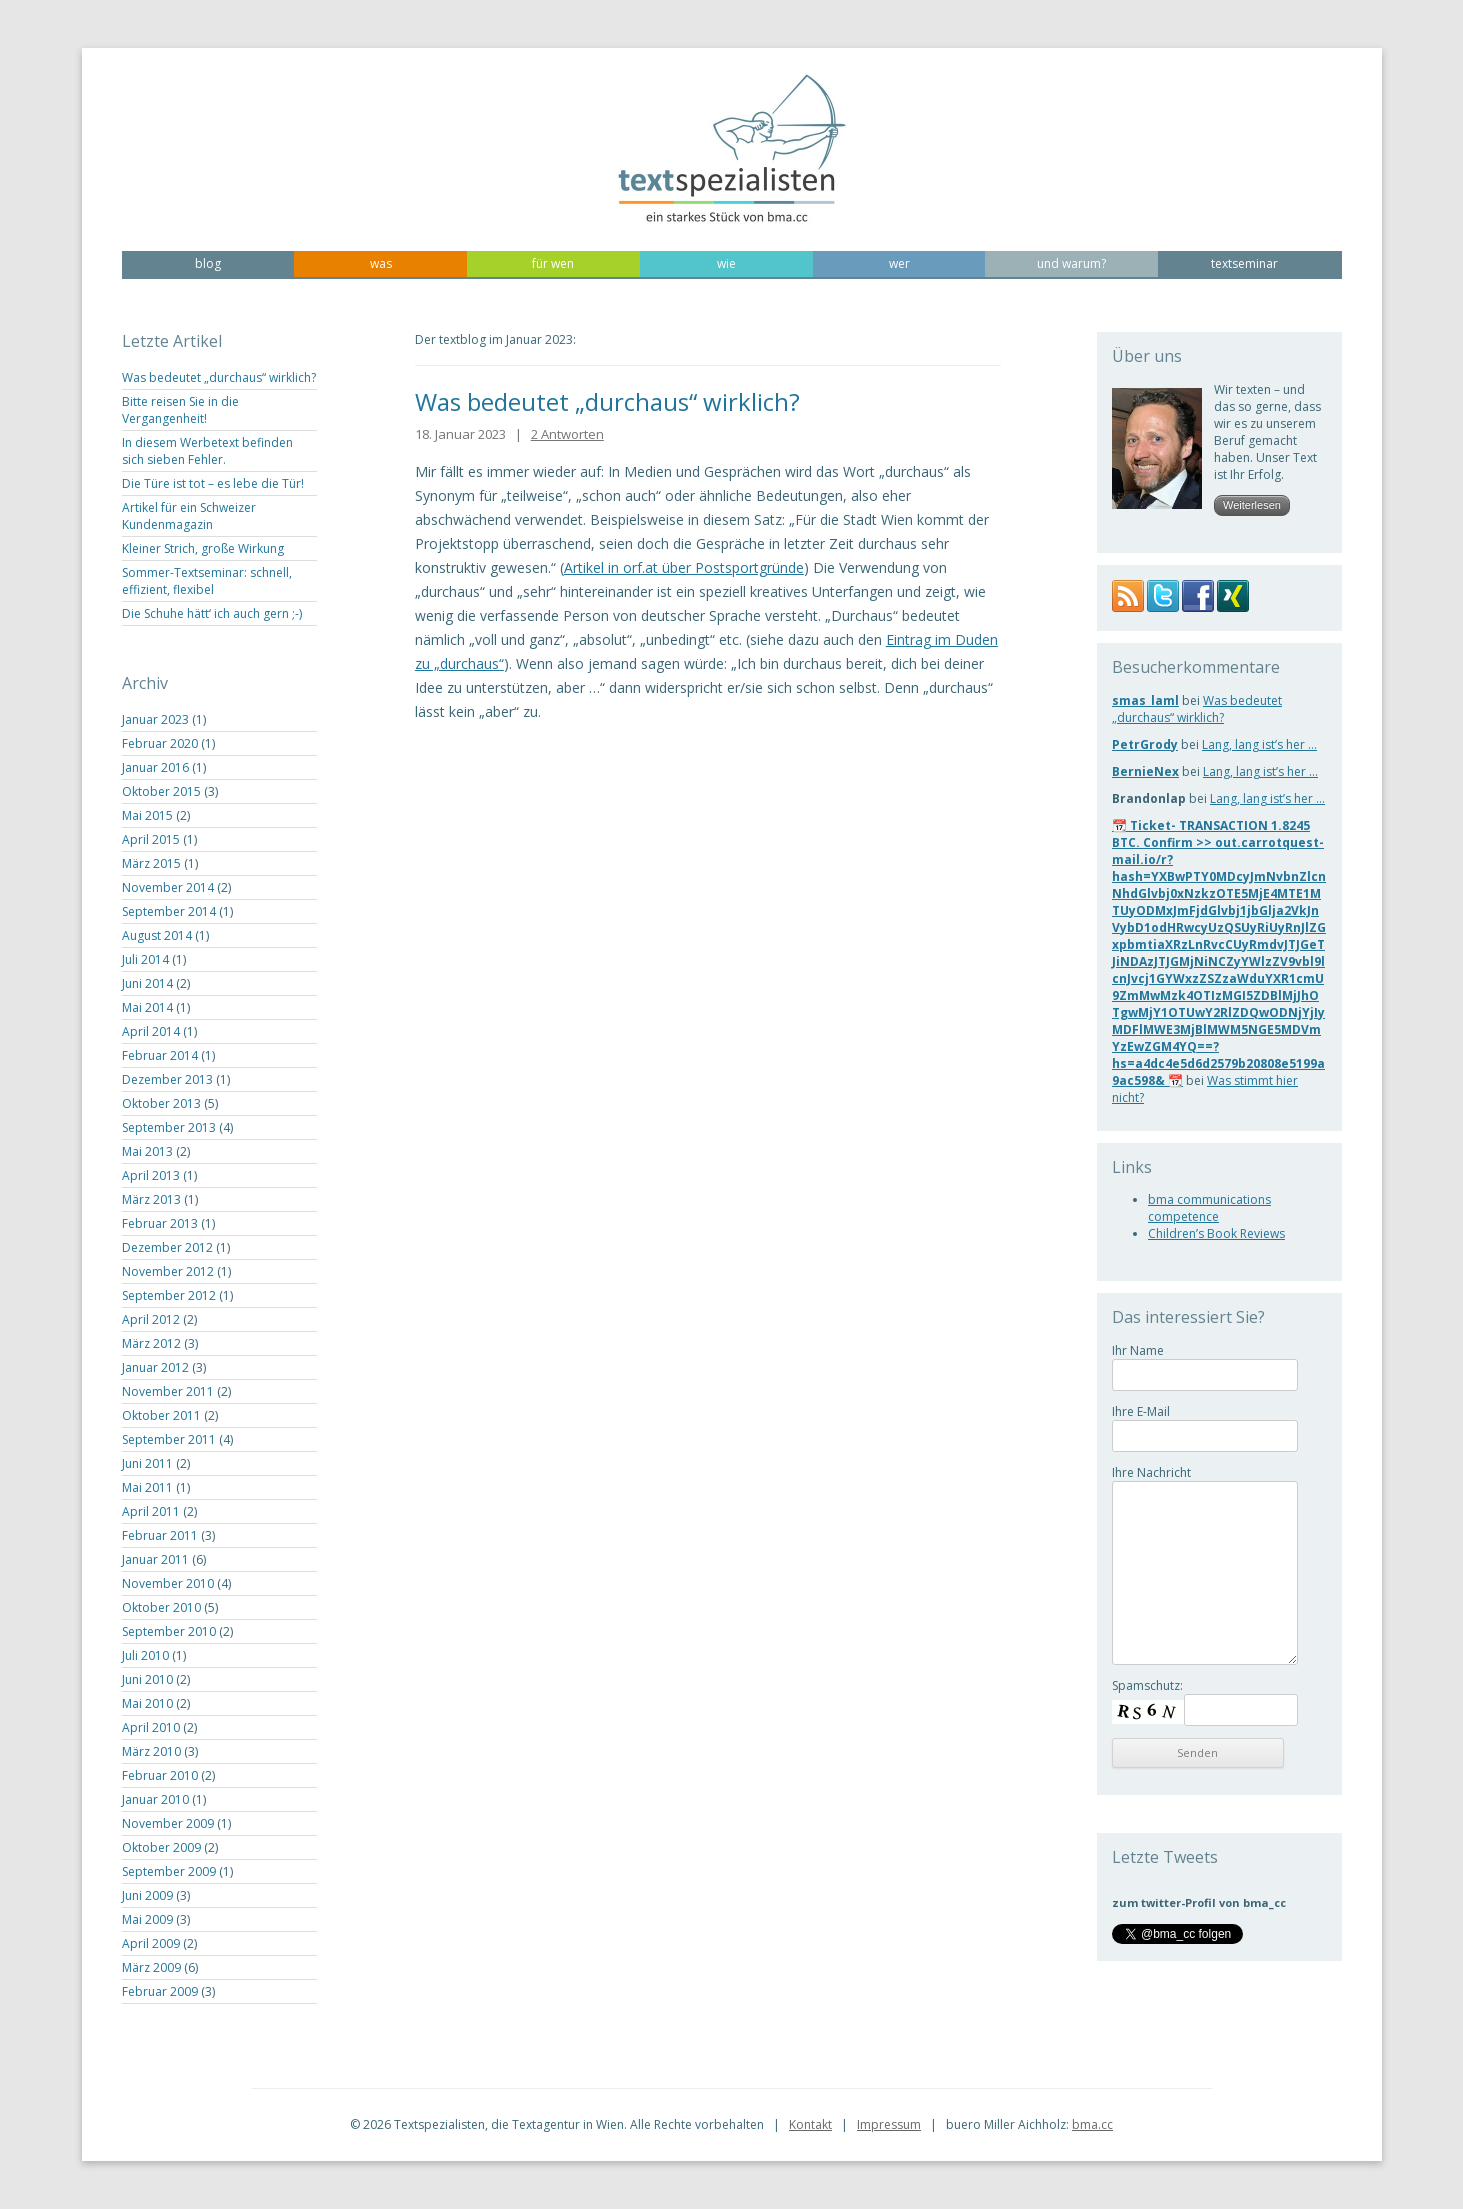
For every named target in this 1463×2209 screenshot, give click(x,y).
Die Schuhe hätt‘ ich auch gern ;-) (212, 613)
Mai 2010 (147, 1703)
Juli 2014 (145, 959)
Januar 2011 (155, 1559)
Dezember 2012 (167, 1247)
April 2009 (151, 1943)
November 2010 (168, 1583)
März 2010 (151, 1751)
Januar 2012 (155, 1367)
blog (208, 263)
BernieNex (1145, 771)
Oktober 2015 (161, 791)
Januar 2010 (155, 1799)
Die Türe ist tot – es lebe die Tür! (213, 483)
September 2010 (169, 1631)
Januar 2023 (155, 719)
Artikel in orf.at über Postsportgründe (684, 567)
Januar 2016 (155, 767)
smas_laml (1145, 700)
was (381, 263)
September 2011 (169, 1439)
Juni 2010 (147, 1679)
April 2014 (151, 1031)
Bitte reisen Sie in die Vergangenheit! (180, 410)
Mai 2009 (147, 1919)
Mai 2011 (147, 1487)
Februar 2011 (160, 1535)
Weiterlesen (1252, 505)
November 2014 (168, 887)
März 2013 (151, 1199)
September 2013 (169, 1127)
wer (899, 263)
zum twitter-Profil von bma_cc (1199, 1902)
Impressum (889, 2124)
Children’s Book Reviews (1216, 1233)
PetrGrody (1145, 744)
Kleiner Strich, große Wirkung (203, 548)
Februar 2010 (160, 1775)
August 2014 (157, 935)
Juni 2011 (147, 1463)
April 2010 (151, 1727)
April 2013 (151, 1175)
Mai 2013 (147, 1151)
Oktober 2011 (161, 1415)
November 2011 (168, 1391)
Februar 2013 (160, 1223)
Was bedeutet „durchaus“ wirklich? (219, 377)
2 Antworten (567, 434)
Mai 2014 (147, 1007)
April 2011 (151, 1511)
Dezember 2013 (167, 1079)
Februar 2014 (160, 1055)
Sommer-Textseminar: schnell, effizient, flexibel (207, 581)
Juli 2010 (145, 1655)
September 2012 (169, 1295)
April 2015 (151, 839)
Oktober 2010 (161, 1607)
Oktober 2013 (161, 1103)
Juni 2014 (147, 983)
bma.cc (1092, 2124)
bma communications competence (1209, 1208)
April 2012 (151, 1319)
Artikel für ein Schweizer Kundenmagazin (189, 516)
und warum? (1071, 263)
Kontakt (810, 2124)
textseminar (1244, 263)
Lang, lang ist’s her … (1259, 744)
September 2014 (169, 911)
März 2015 (151, 863)
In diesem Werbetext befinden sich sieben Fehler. (207, 451)
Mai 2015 (147, 815)
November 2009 (168, 1823)
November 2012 (168, 1271)
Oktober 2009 (161, 1847)
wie (726, 263)
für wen (553, 263)
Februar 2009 (160, 1991)
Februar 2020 (160, 743)
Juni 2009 (147, 1895)
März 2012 (151, 1343)
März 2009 (151, 1967)
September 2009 (169, 1871)
